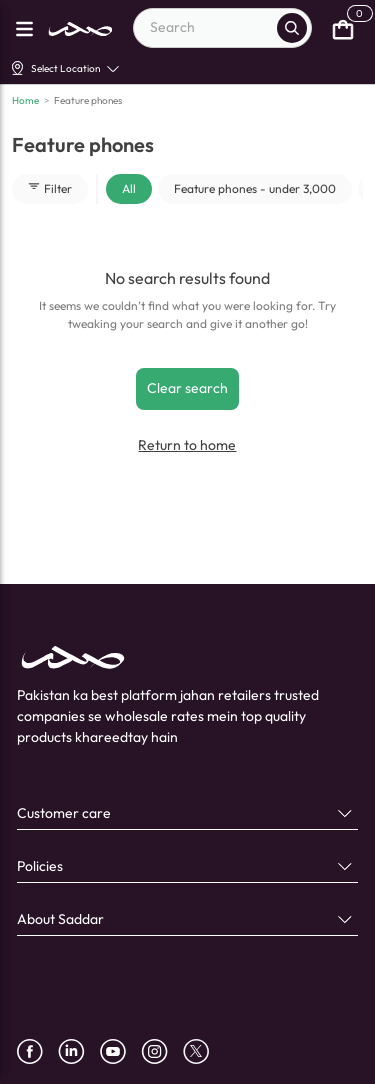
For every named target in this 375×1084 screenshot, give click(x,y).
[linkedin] (79, 1051)
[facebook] (37, 1051)
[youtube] (120, 1051)
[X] (203, 1051)
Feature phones (88, 100)
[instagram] (162, 1051)
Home (25, 100)
